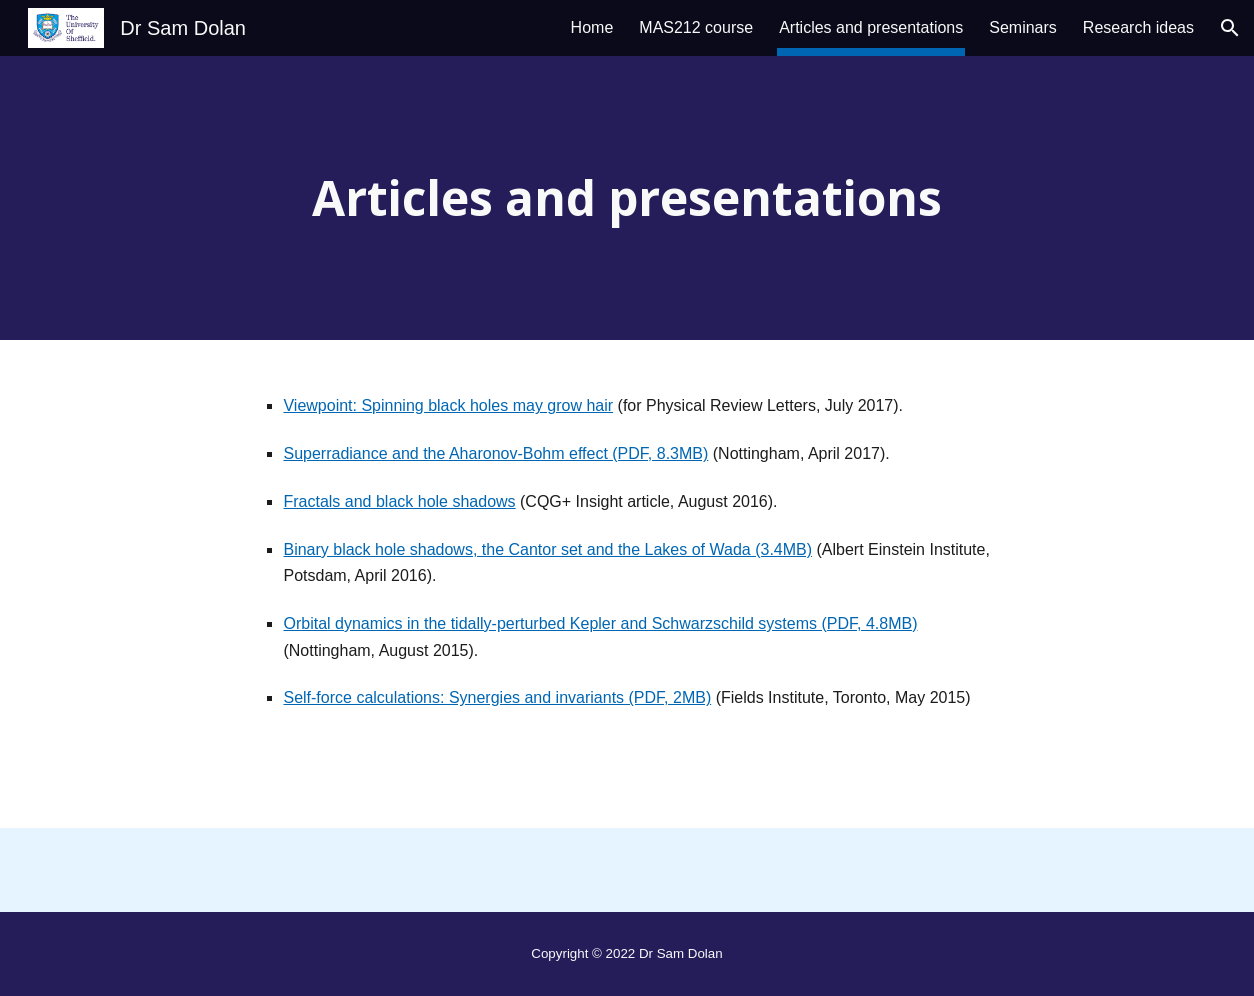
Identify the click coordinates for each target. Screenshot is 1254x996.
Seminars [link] (1023, 27)
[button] (1230, 28)
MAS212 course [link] (696, 27)
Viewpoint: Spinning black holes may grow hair (448, 405)
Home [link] (592, 27)
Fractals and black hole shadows (399, 501)
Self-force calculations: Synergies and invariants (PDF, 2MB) (497, 697)
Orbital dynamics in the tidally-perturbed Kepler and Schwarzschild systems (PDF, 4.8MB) (600, 623)
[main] (626, 198)
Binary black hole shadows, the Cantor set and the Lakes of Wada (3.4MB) (547, 549)
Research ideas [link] (1138, 27)
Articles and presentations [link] (871, 27)
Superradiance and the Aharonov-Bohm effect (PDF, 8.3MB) (495, 453)
